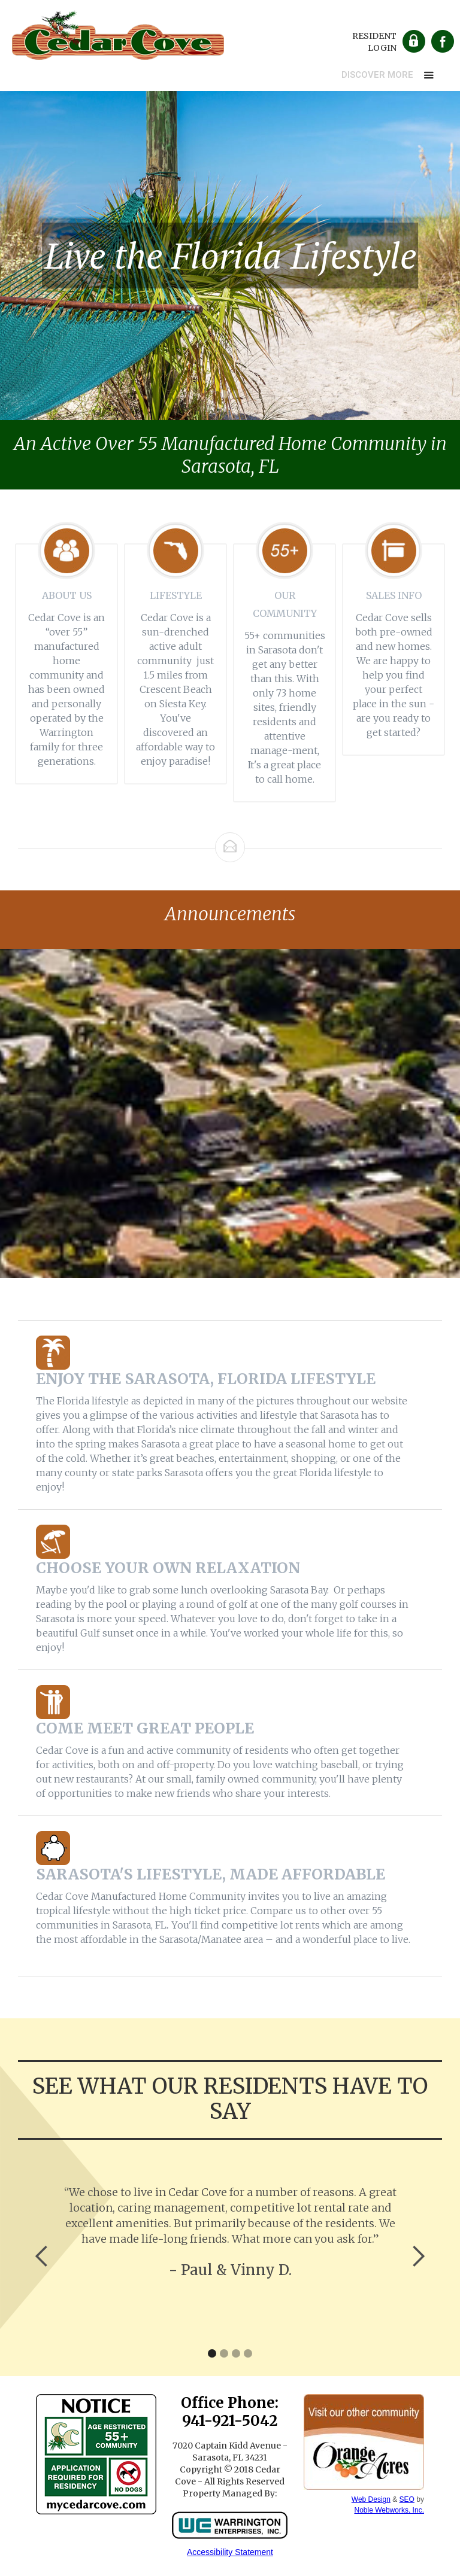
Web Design (371, 2499)
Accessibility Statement (230, 2552)
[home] (118, 33)
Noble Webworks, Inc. (389, 2510)
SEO (407, 2499)
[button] (389, 75)
